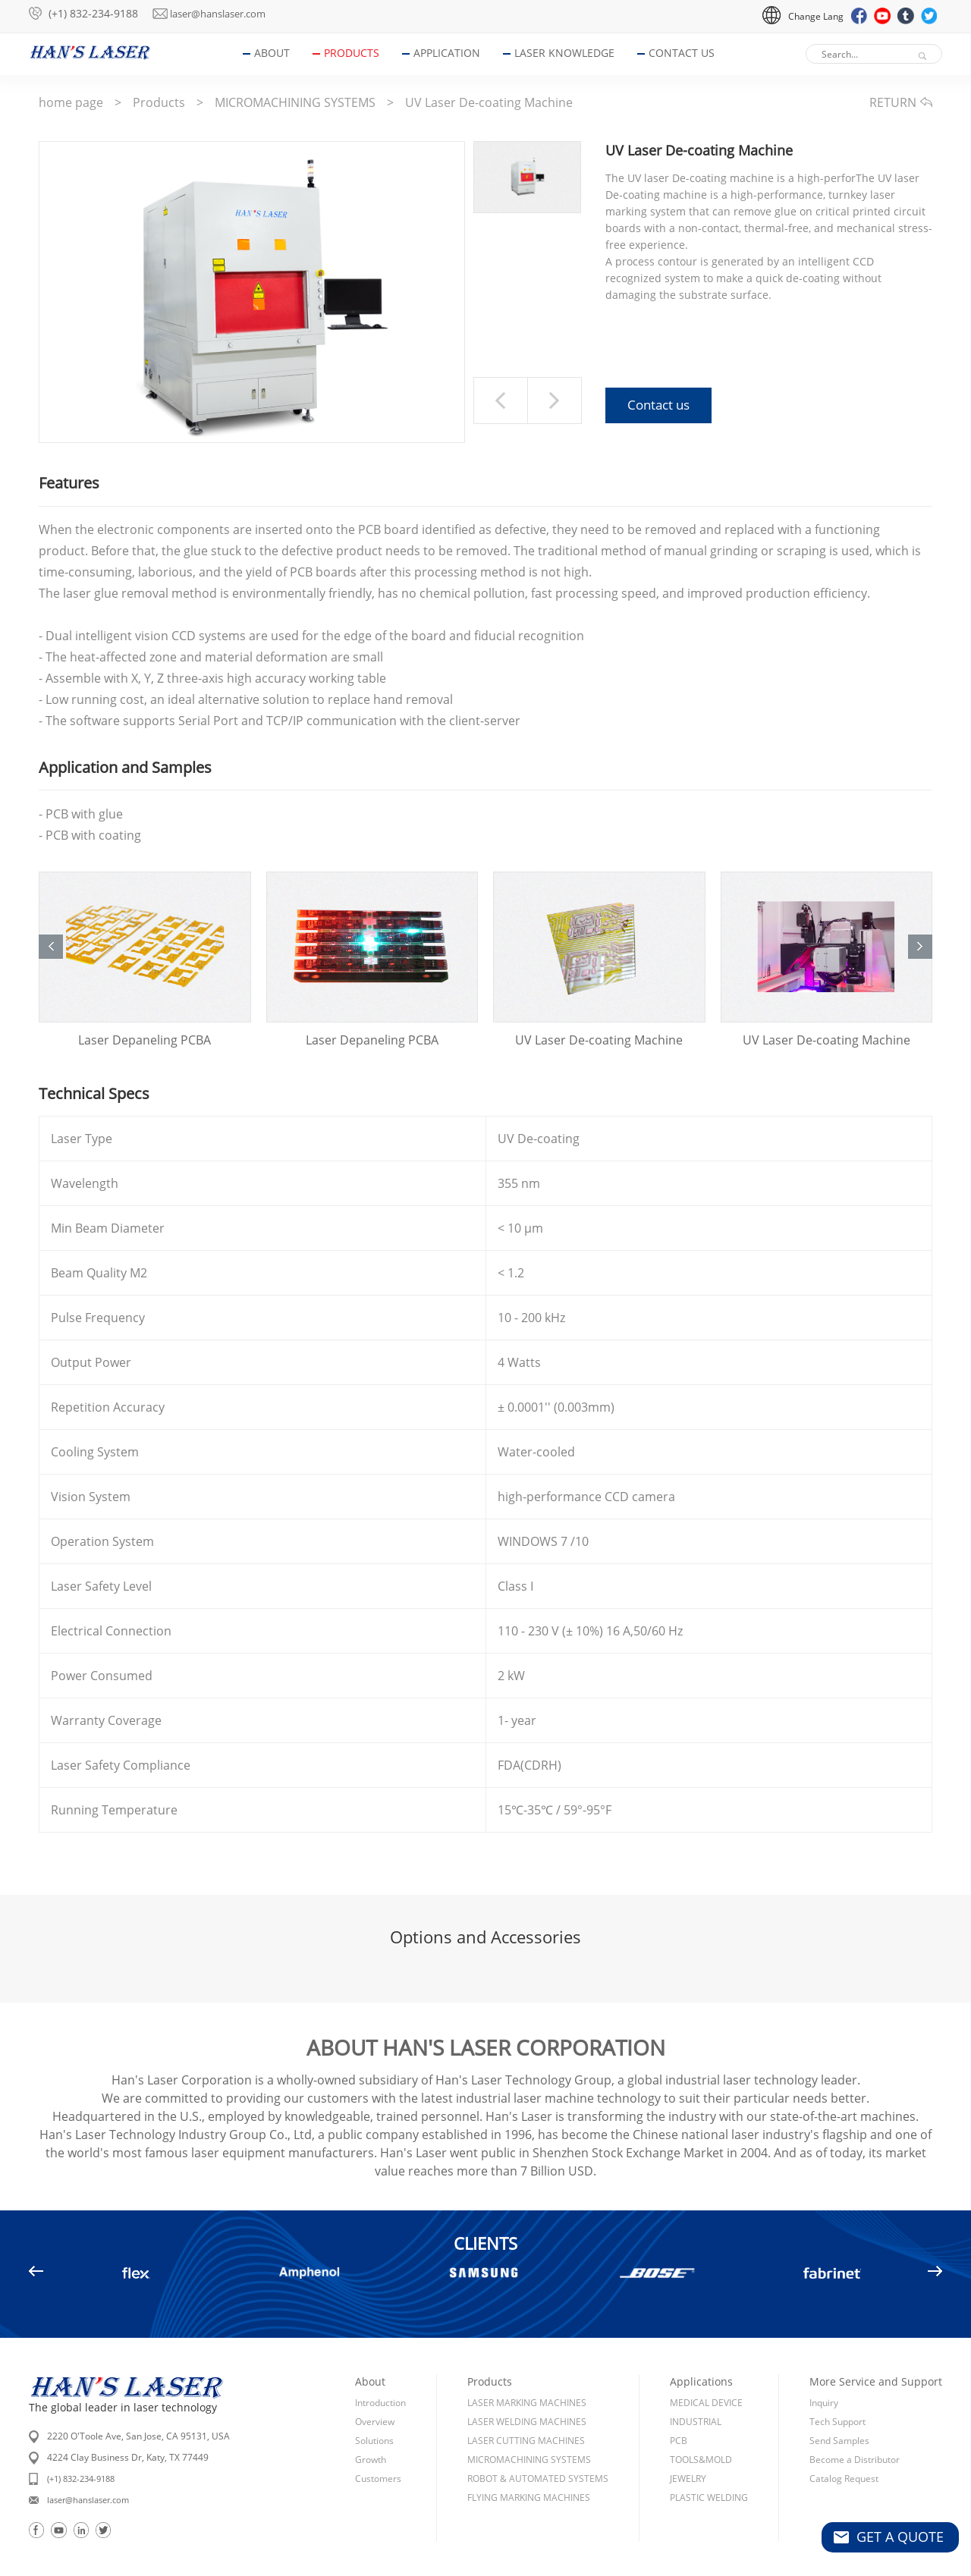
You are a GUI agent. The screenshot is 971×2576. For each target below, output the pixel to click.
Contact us (658, 407)
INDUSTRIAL (695, 2388)
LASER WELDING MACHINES (526, 2388)
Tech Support (837, 2388)
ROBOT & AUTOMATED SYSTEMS (537, 2445)
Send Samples (839, 2407)
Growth (370, 2426)
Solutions (374, 2407)
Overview (374, 2388)
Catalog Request (843, 2445)
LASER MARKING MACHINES (526, 2369)
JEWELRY (688, 2445)
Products (358, 53)
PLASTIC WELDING (709, 2464)
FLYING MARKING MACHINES (528, 2464)
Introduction (380, 2369)
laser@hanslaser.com (233, 13)
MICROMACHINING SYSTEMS (295, 102)
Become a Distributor (854, 2426)
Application (453, 53)
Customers (378, 2445)
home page (71, 102)
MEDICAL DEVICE (706, 2369)
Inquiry (823, 2369)
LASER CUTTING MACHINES (526, 2407)
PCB (678, 2407)
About (279, 53)
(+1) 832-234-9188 (93, 13)
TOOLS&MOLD (701, 2426)
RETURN (900, 102)
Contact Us (688, 53)
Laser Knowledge (571, 53)
